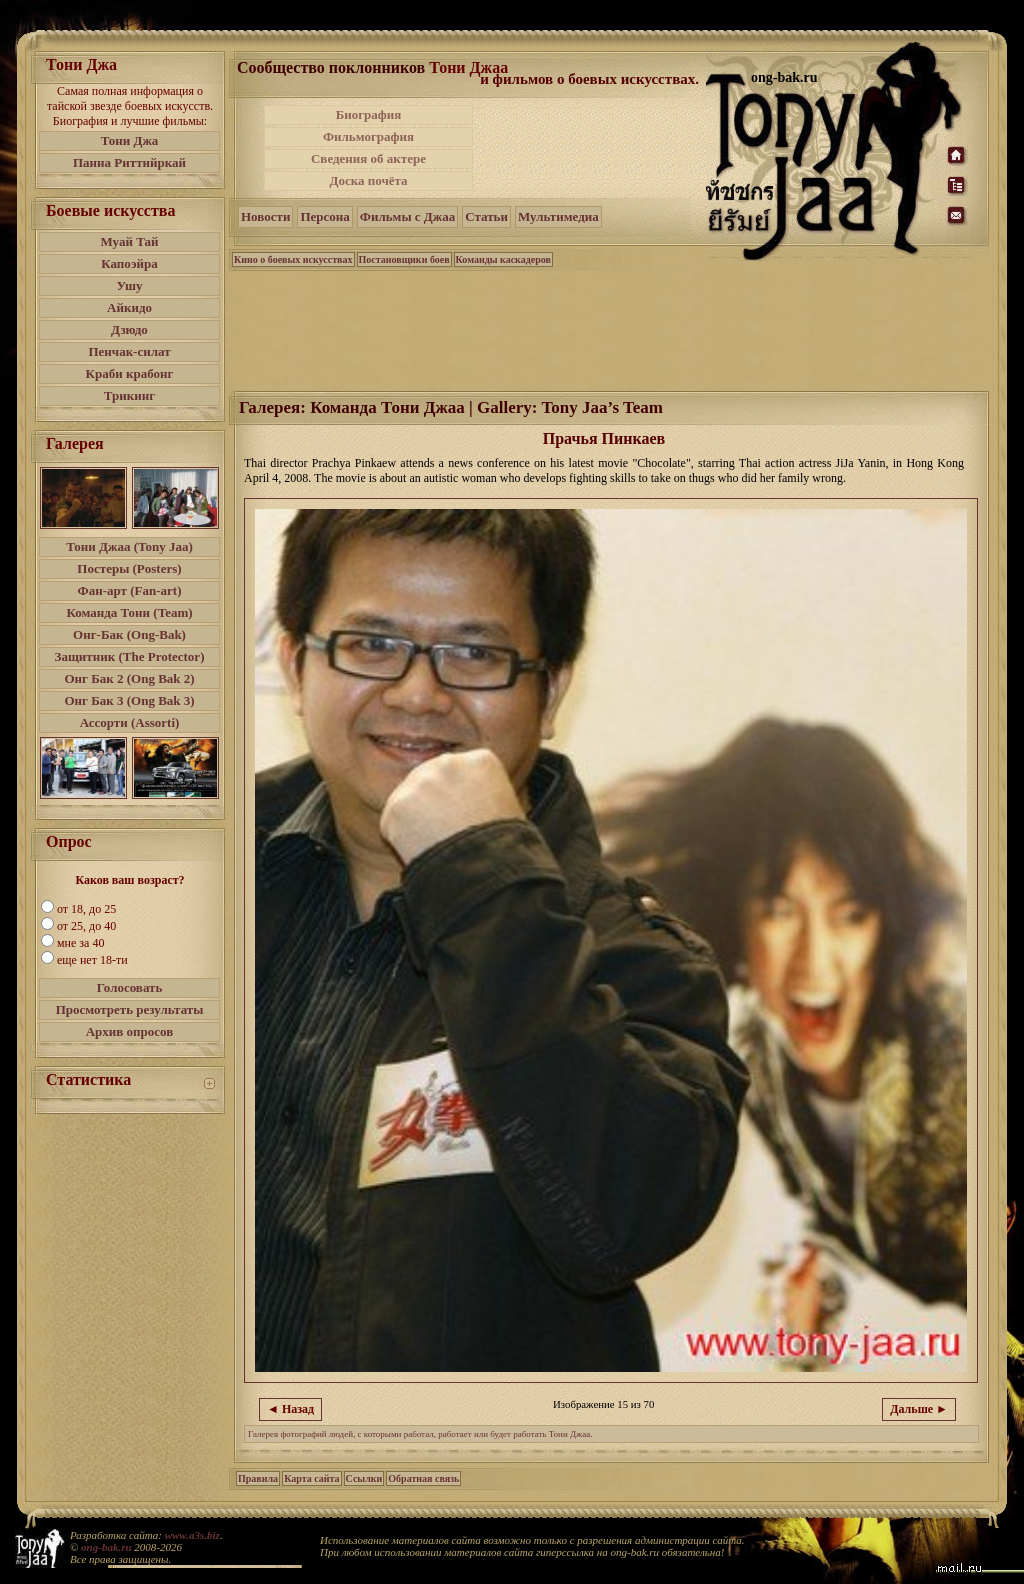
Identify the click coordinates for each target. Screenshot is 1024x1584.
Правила (258, 1478)
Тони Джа (130, 140)
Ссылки (364, 1478)
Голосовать (130, 987)
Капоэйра (129, 263)
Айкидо (129, 307)
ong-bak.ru (106, 1547)
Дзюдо (129, 329)
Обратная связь (423, 1478)
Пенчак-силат (129, 351)
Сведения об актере (368, 158)
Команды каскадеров (503, 259)
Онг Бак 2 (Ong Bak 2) (129, 678)
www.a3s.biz (192, 1535)
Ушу (130, 285)
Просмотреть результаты (130, 1009)
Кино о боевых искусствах (293, 259)
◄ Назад (290, 1409)
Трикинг (129, 395)
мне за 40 (80, 943)
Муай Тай (129, 241)
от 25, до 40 (86, 926)
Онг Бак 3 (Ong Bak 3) (129, 700)
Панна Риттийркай (129, 162)
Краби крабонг (130, 373)
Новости (265, 216)
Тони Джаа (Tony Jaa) (129, 546)
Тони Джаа (468, 67)
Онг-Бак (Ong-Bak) (129, 634)
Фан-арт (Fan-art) (130, 590)
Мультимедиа (558, 216)
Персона (324, 216)
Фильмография (368, 136)
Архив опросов (130, 1031)
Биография (369, 114)
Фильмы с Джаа (407, 216)
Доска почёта (368, 180)
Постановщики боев (404, 259)
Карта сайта (311, 1478)
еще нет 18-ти (92, 960)
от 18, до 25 (86, 909)
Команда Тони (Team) (129, 612)
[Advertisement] (591, 148)
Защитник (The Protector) (130, 656)
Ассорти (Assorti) (130, 722)
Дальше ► (919, 1409)
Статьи (486, 216)
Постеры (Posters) (129, 568)
